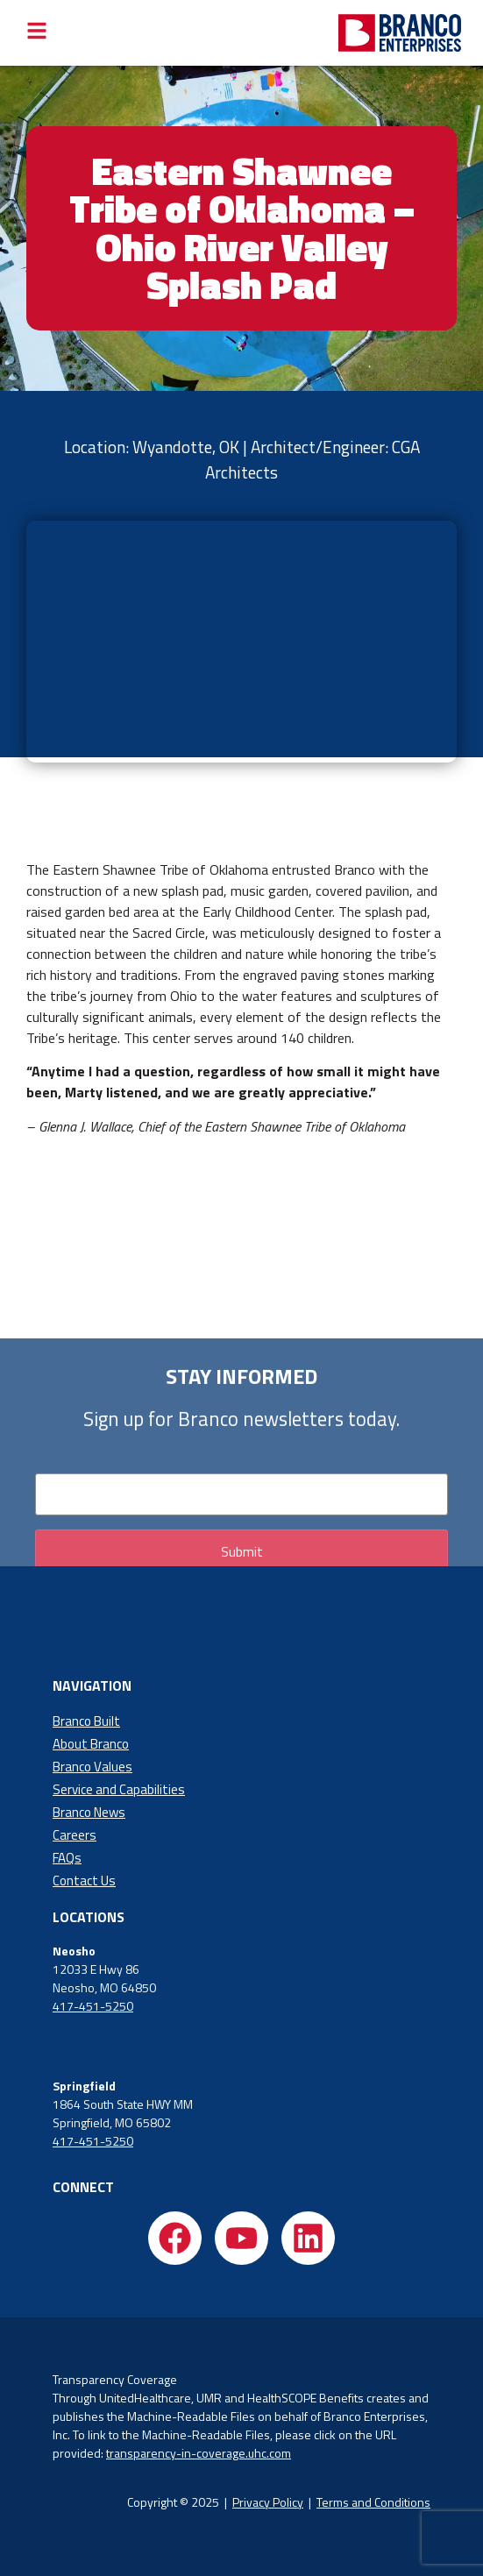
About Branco (91, 1744)
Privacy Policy (267, 2502)
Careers (74, 1835)
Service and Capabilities (119, 1789)
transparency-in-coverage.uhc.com (198, 2453)
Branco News (89, 1812)
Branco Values (92, 1766)
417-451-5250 (93, 2006)
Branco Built (86, 1721)
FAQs (67, 1858)
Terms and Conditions (373, 2502)
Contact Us (84, 1880)
